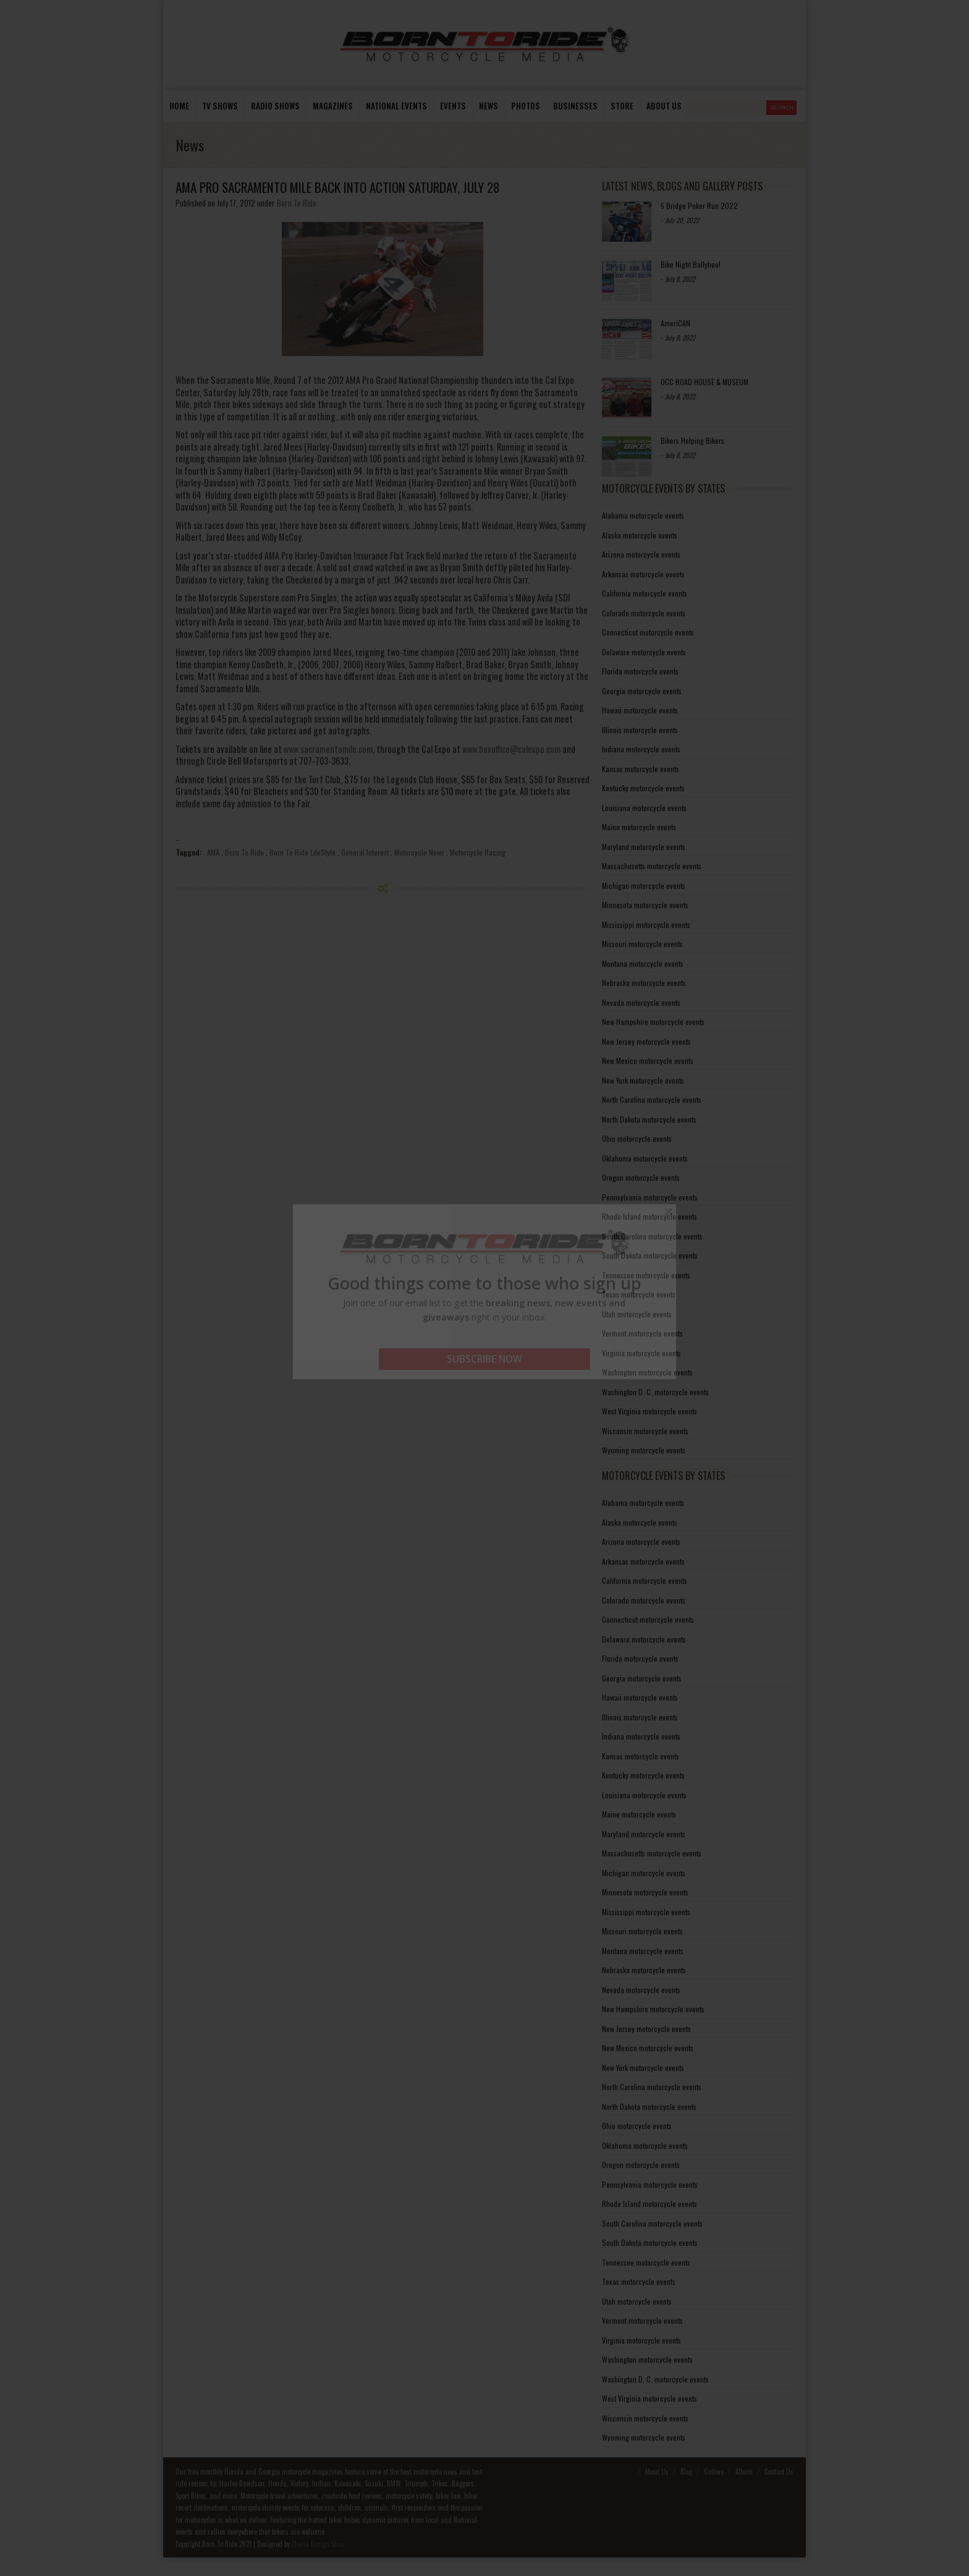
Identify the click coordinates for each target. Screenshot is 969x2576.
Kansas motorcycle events (640, 768)
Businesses (575, 106)
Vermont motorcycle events (642, 1333)
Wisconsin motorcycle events (645, 1431)
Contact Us (778, 2471)
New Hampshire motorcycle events (653, 1021)
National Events (396, 106)
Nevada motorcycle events (641, 1002)
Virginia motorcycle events (641, 1353)
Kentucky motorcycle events (643, 788)
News (488, 106)
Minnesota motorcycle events (645, 904)
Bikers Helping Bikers (692, 440)
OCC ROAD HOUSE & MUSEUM (704, 381)
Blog (686, 2471)
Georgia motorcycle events (642, 691)
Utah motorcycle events (637, 1314)
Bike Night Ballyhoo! (691, 264)
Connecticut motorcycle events (648, 632)
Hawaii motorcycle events (640, 710)
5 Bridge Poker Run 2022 (699, 205)
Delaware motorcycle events (644, 652)
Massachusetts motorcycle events (651, 866)
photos (525, 106)
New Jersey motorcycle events (646, 1041)
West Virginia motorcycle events (649, 1411)
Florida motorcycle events (640, 671)
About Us (657, 2471)
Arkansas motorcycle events (643, 574)
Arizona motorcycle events (641, 554)
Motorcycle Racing (478, 852)
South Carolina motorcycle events (652, 1236)
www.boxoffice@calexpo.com (511, 748)
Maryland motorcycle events (643, 846)
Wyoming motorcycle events (643, 1450)
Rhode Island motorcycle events (649, 1216)
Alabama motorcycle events (643, 515)
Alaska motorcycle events (639, 535)
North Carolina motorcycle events (651, 1099)
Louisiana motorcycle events (644, 807)
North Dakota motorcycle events (649, 1119)
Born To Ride (296, 203)
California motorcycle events (644, 593)
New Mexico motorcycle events (647, 1060)
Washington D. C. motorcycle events (655, 1392)
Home (179, 106)
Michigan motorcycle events (643, 885)
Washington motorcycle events (647, 1372)
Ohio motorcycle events (637, 1138)
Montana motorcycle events (642, 963)
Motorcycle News (419, 852)
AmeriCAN (675, 323)
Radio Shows (275, 106)
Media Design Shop (318, 2544)
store (622, 106)
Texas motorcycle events (638, 1294)
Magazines (333, 106)
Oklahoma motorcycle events (645, 1158)
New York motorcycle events (643, 1080)
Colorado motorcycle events (643, 613)
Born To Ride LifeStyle (302, 852)
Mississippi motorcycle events (646, 924)
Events (453, 106)
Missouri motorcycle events (642, 943)
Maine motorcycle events (639, 827)
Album (744, 2471)
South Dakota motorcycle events (650, 1255)
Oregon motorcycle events (641, 1177)
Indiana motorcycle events (641, 749)
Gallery (714, 2471)
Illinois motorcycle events (640, 730)
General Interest (365, 852)
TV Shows (220, 106)
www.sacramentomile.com (328, 748)
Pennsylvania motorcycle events (650, 1197)
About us (664, 106)
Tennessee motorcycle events (646, 1275)
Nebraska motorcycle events (644, 982)
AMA (213, 852)
